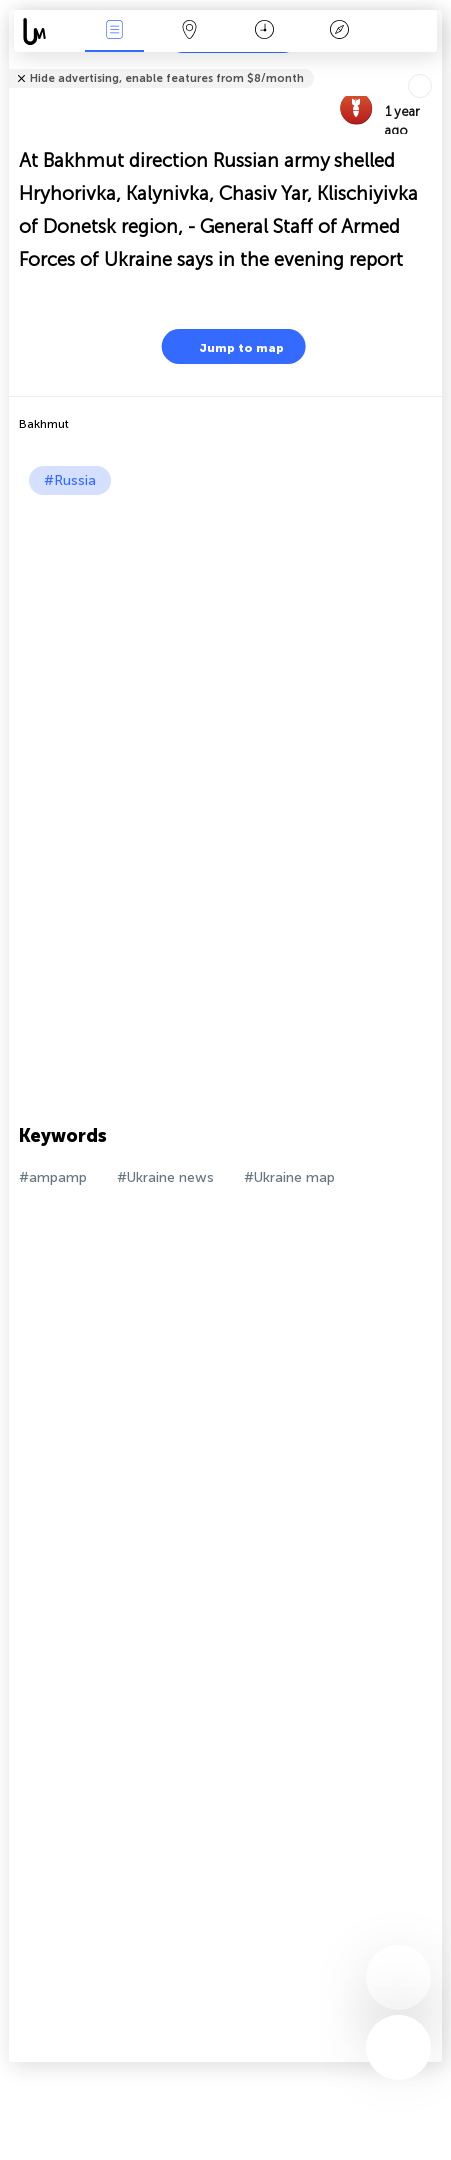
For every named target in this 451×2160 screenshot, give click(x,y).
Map (189, 31)
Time (264, 31)
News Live (115, 31)
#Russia (70, 480)
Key (339, 31)
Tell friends (433, 65)
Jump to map (229, 346)
